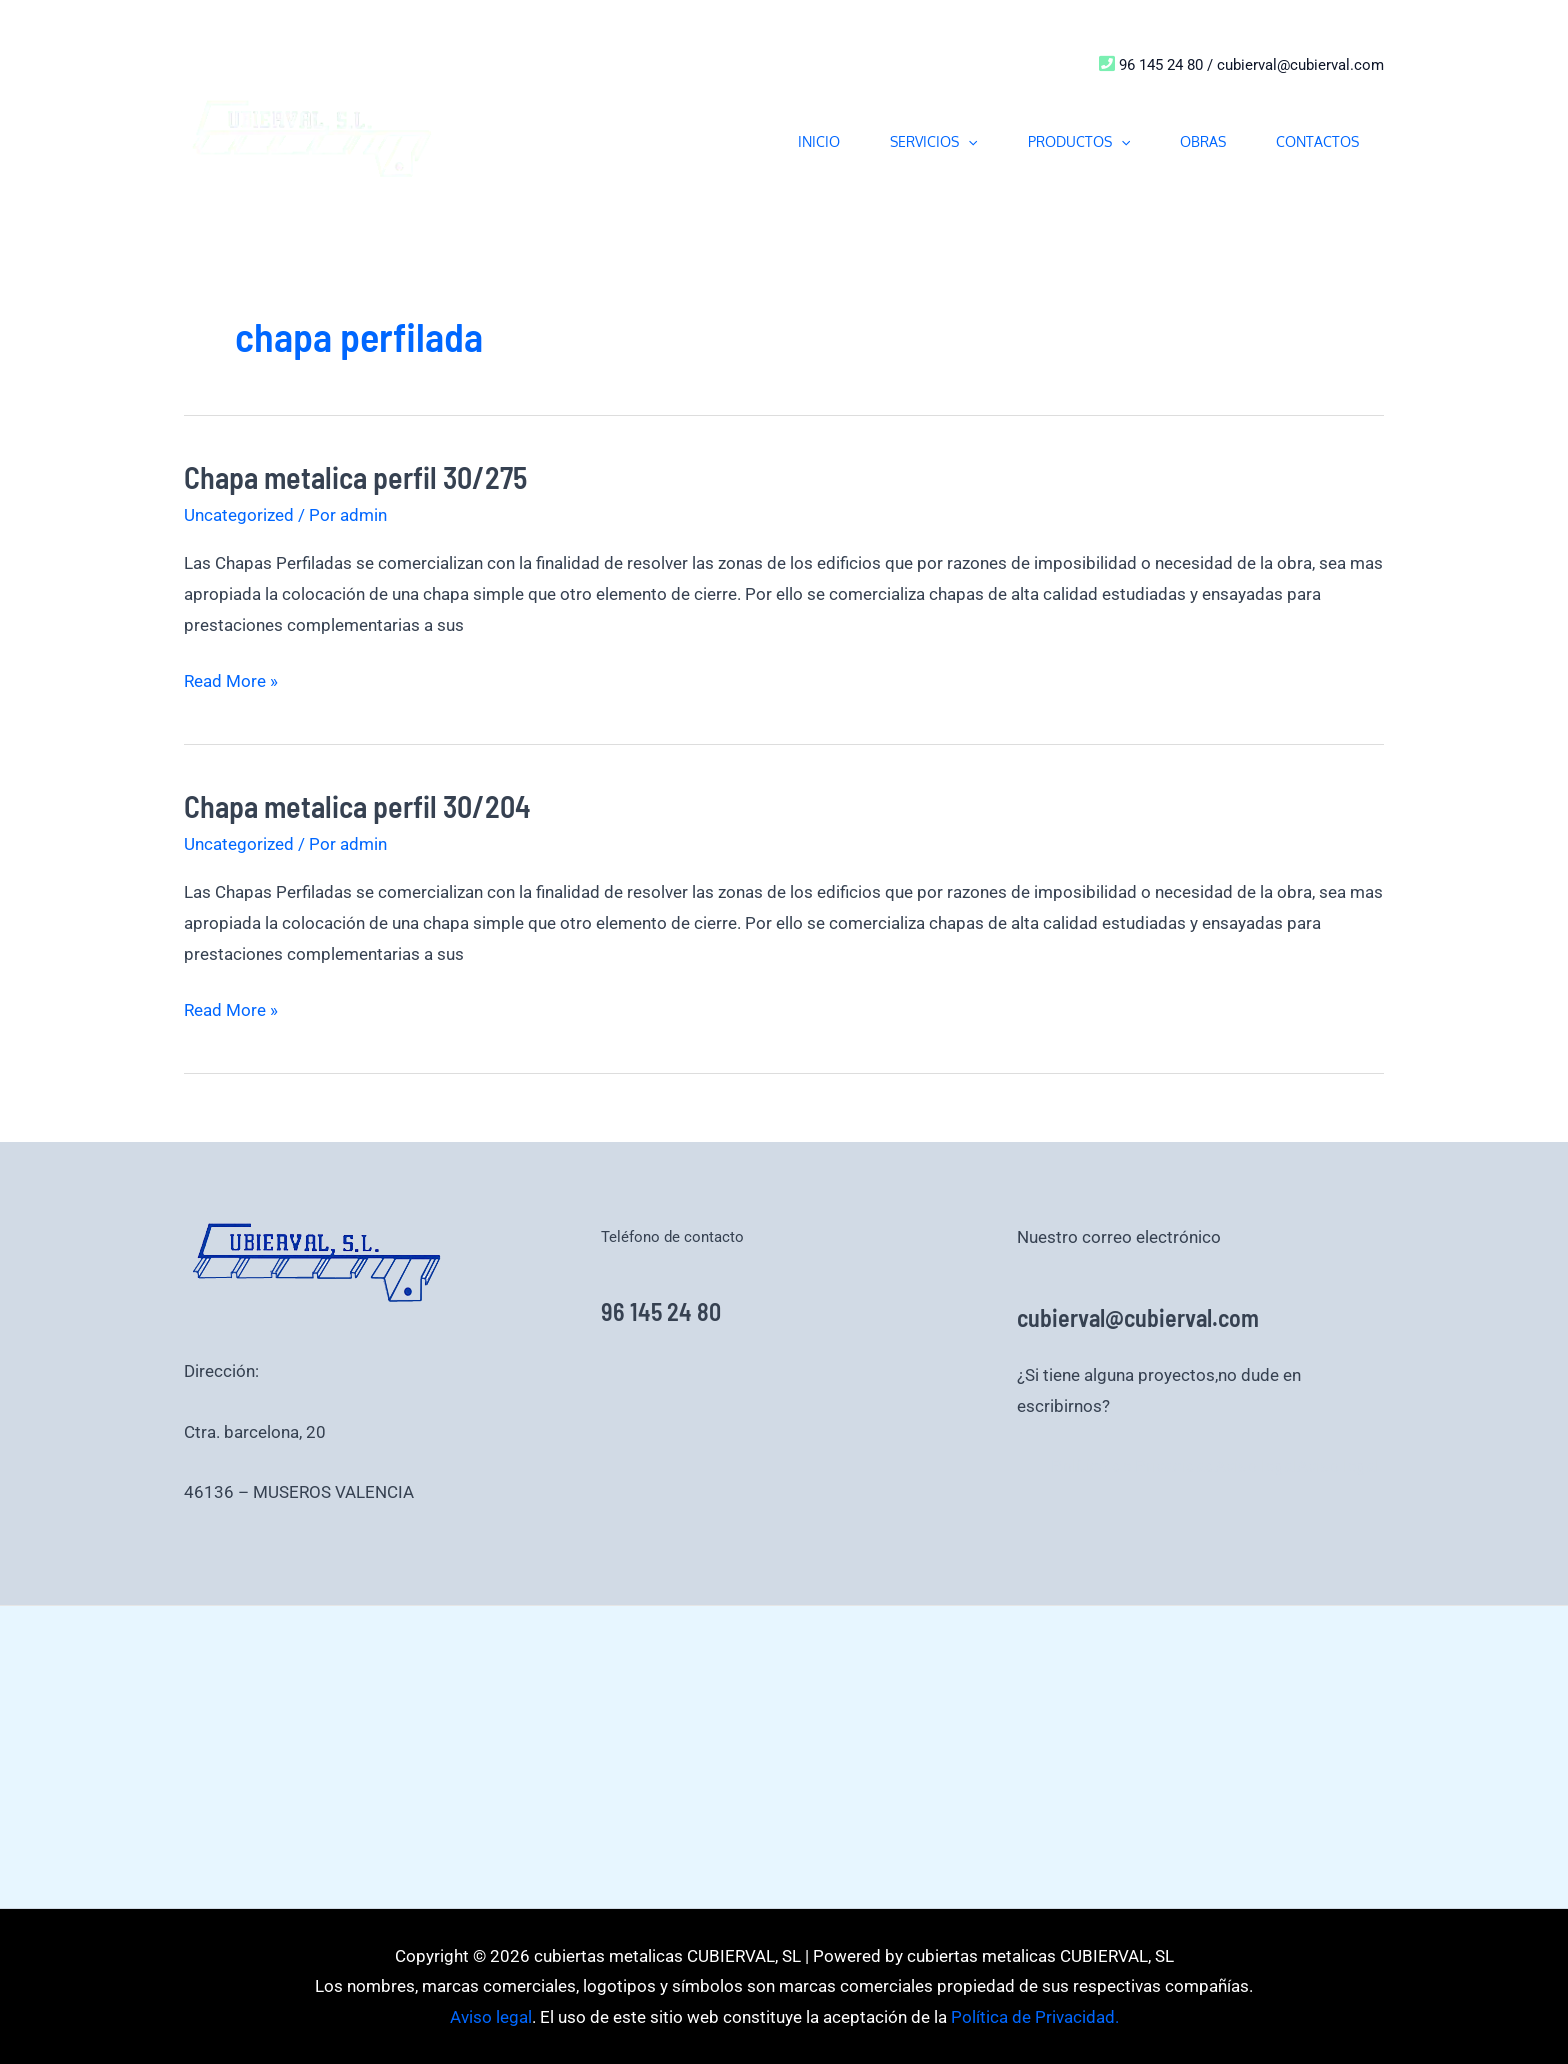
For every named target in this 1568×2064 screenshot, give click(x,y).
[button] (968, 141)
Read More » (231, 678)
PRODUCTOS (1079, 141)
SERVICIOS (933, 141)
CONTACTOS (1317, 141)
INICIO (819, 141)
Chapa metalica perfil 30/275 (355, 477)
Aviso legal (1256, 1466)
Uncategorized (239, 515)
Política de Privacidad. (1033, 2017)
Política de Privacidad (1133, 1466)
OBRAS (1203, 141)
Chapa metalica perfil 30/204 (357, 806)
